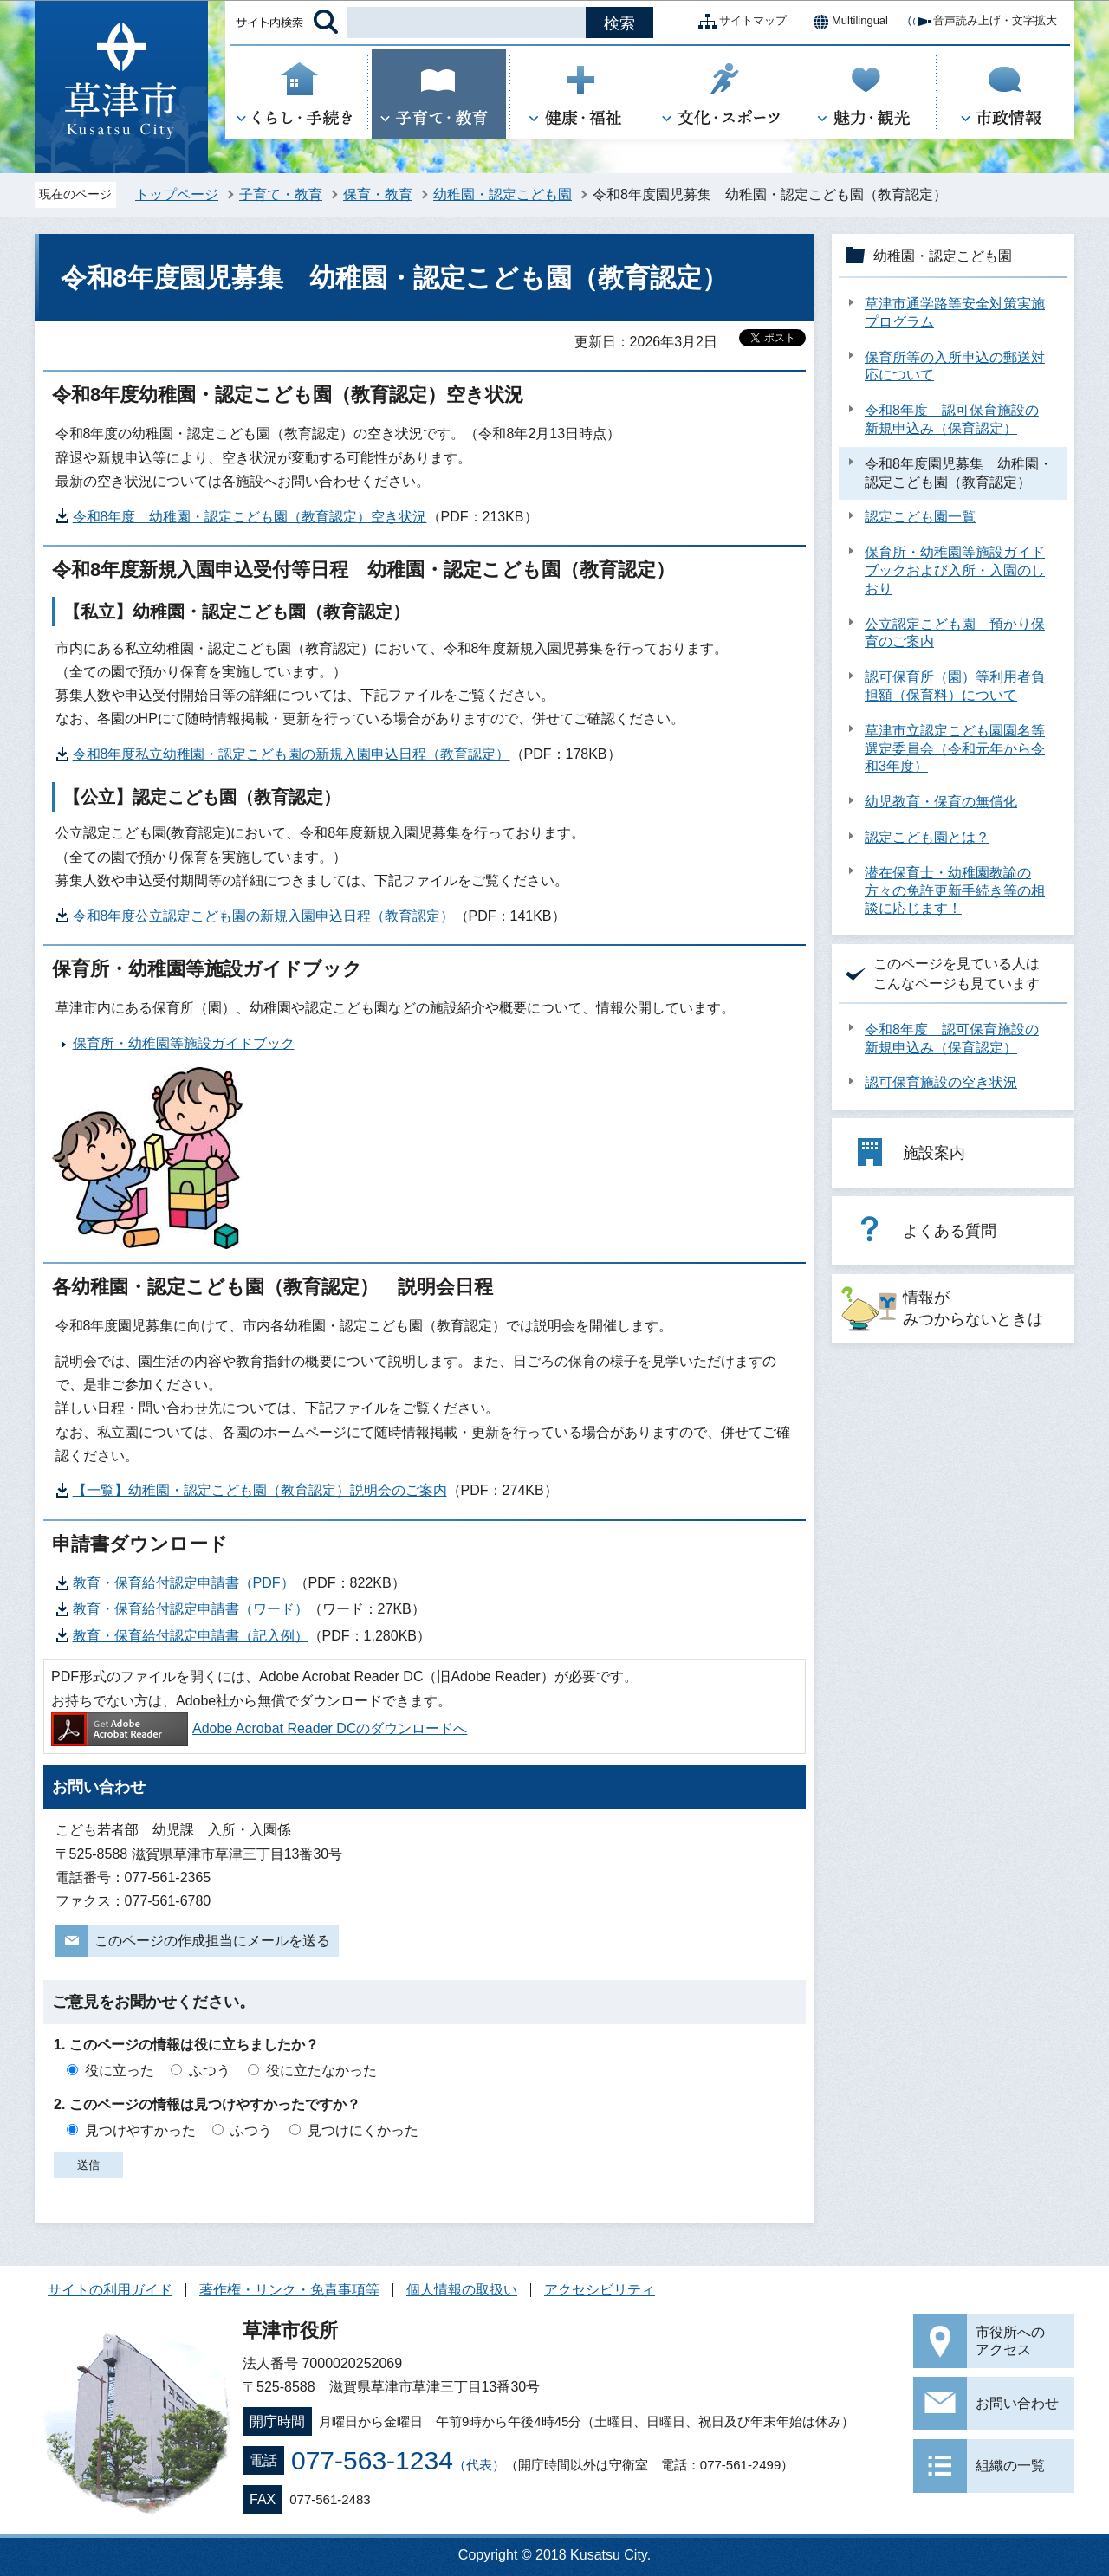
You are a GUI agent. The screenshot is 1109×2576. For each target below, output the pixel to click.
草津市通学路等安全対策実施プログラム (955, 312)
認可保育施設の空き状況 (941, 1082)
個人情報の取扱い (461, 2289)
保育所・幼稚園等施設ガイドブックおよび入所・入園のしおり (955, 570)
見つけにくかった (363, 2130)
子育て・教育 (280, 194)
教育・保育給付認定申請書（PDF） (184, 1583)
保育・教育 (377, 194)
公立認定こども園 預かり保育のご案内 (955, 633)
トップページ (176, 194)
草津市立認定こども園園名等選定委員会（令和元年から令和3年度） (955, 748)
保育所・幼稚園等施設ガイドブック (184, 1043)
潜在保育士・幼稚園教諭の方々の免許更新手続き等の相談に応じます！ (955, 890)
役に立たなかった (321, 2070)
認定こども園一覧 (920, 516)
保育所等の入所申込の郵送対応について (955, 366)
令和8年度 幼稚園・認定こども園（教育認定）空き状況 (250, 516)
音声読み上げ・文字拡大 (981, 21)
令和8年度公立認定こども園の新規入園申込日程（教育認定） (264, 916)
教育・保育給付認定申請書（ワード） (190, 1609)
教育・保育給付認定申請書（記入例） (190, 1635)
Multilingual (846, 21)
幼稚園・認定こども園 (502, 194)
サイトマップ (739, 21)
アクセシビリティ (599, 2289)
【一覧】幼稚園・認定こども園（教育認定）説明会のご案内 (260, 1490)
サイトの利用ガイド (110, 2289)
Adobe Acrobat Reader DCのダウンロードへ (259, 1728)
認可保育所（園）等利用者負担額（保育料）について (955, 686)
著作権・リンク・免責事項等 (289, 2289)
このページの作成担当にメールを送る (212, 1940)
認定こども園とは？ (927, 837)
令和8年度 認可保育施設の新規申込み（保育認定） (952, 419)
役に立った (119, 2070)
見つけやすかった (140, 2130)
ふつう (209, 2070)
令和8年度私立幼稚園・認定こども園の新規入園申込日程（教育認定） (291, 754)
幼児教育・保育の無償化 (941, 801)
